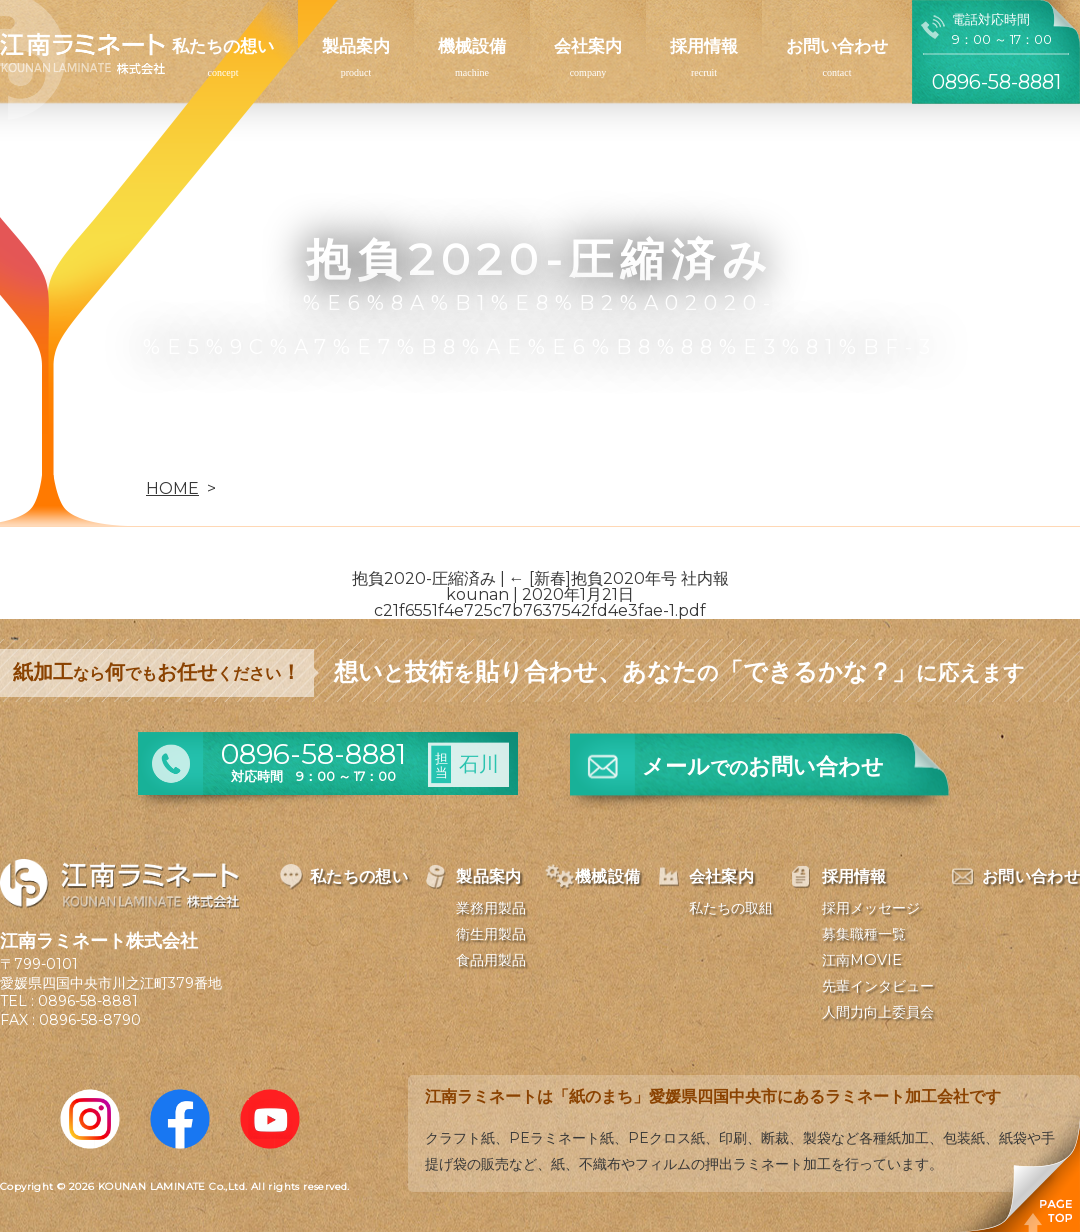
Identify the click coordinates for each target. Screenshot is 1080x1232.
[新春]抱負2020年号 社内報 (619, 578)
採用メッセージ (871, 908)
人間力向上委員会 (878, 1012)
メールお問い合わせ (763, 766)
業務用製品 (491, 908)
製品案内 (356, 46)
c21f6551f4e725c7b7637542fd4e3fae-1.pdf (540, 610)
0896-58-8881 (88, 1001)
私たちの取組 (731, 908)
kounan (477, 594)
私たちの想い (223, 46)
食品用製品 (491, 960)
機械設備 (472, 46)
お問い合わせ (837, 46)
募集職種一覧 (864, 934)
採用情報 (704, 46)
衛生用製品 (491, 934)
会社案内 (588, 46)
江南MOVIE (862, 960)
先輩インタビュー (878, 986)
